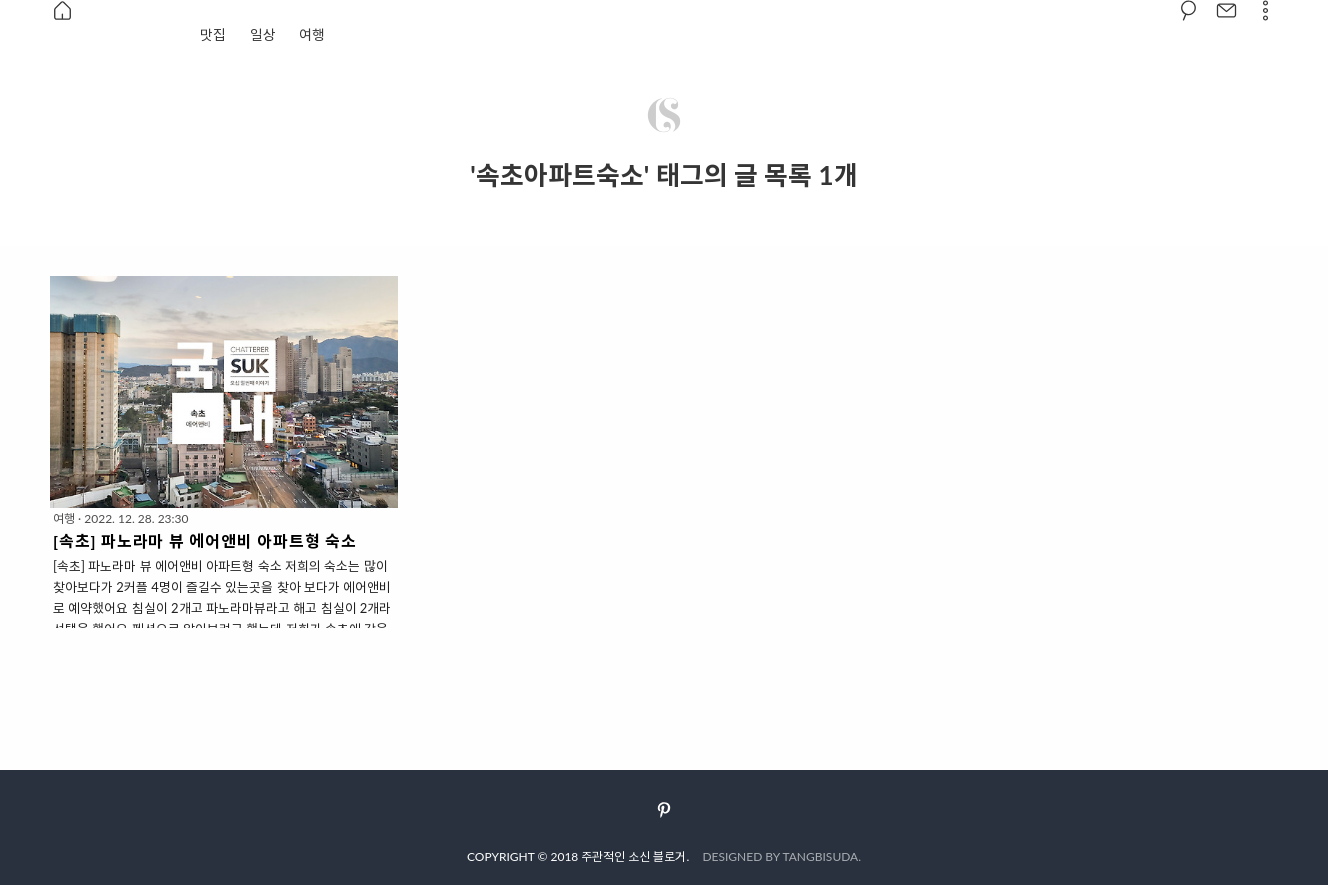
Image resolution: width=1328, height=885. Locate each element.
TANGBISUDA (821, 856)
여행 (312, 34)
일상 (263, 34)
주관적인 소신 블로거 (633, 856)
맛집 (213, 34)
